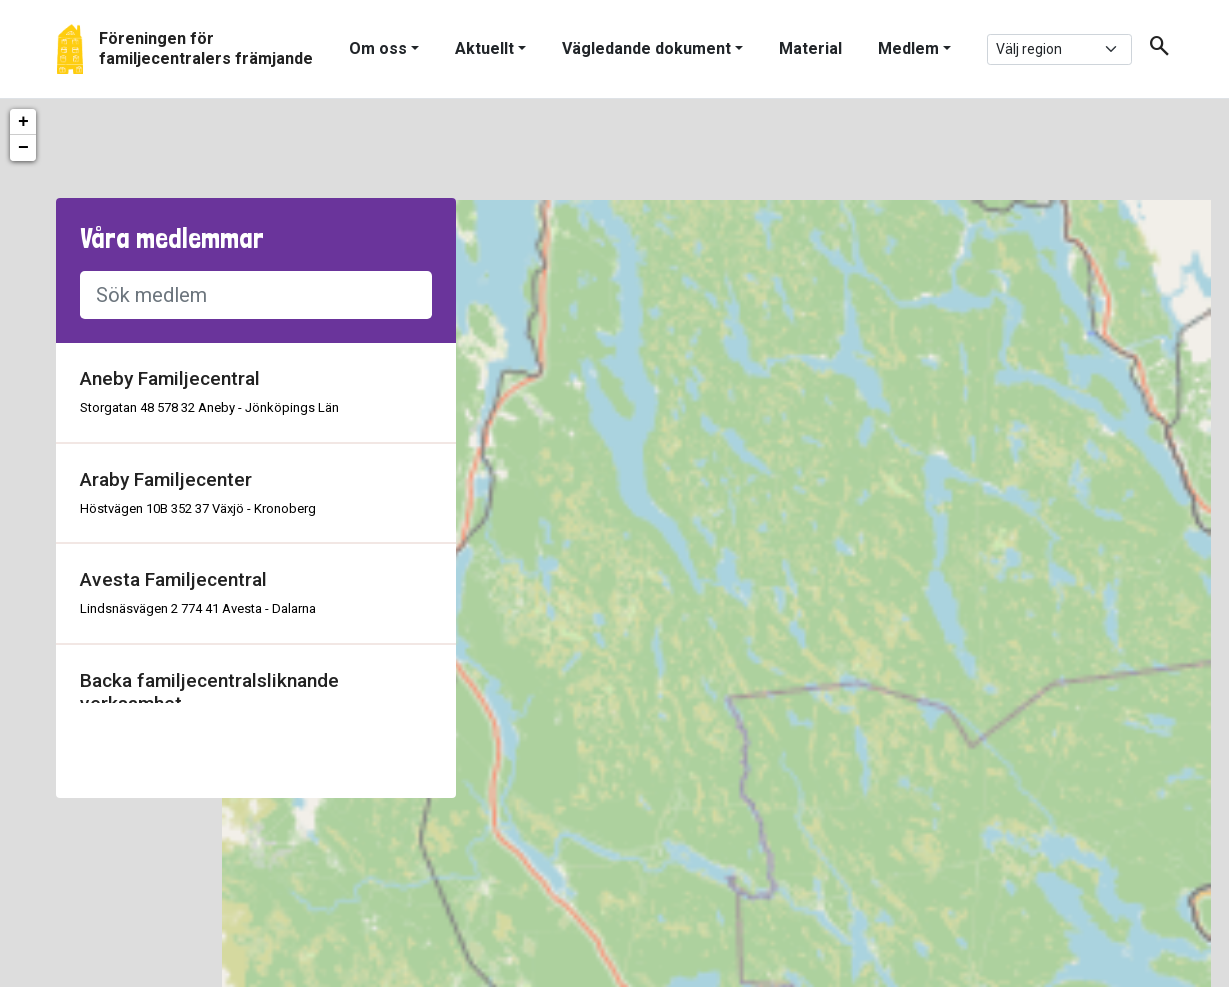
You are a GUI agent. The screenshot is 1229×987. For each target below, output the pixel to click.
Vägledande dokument (646, 48)
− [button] (23, 148)
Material (810, 48)
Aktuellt (484, 48)
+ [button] (23, 122)
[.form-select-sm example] (1059, 49)
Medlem (908, 48)
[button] (1152, 49)
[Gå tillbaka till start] (185, 49)
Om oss (378, 48)
